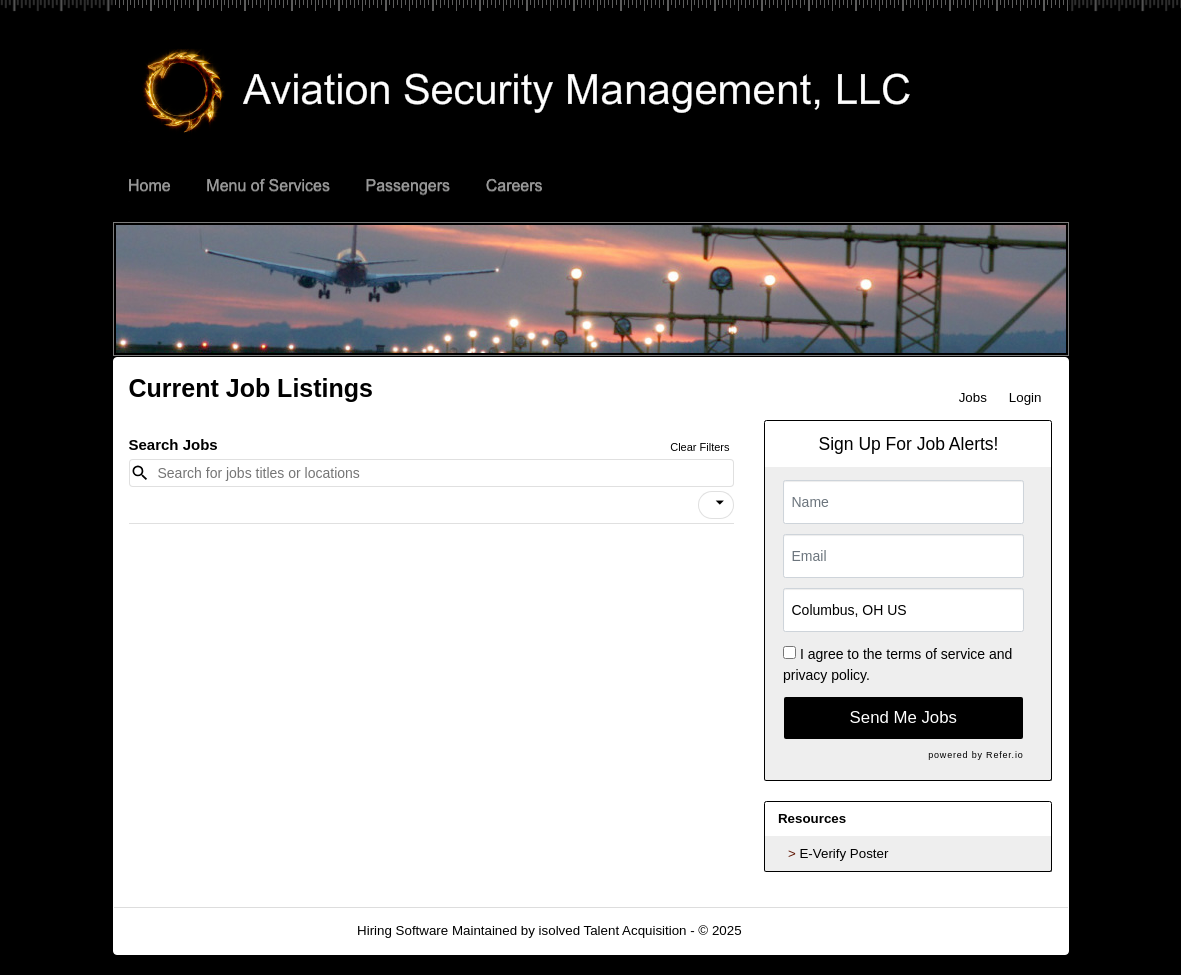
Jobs (973, 397)
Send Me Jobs (903, 717)
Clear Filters (699, 447)
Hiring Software (402, 930)
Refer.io (1004, 755)
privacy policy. (826, 675)
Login (1025, 397)
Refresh (800, 930)
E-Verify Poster (843, 853)
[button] (716, 505)
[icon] (720, 503)
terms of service (935, 654)
